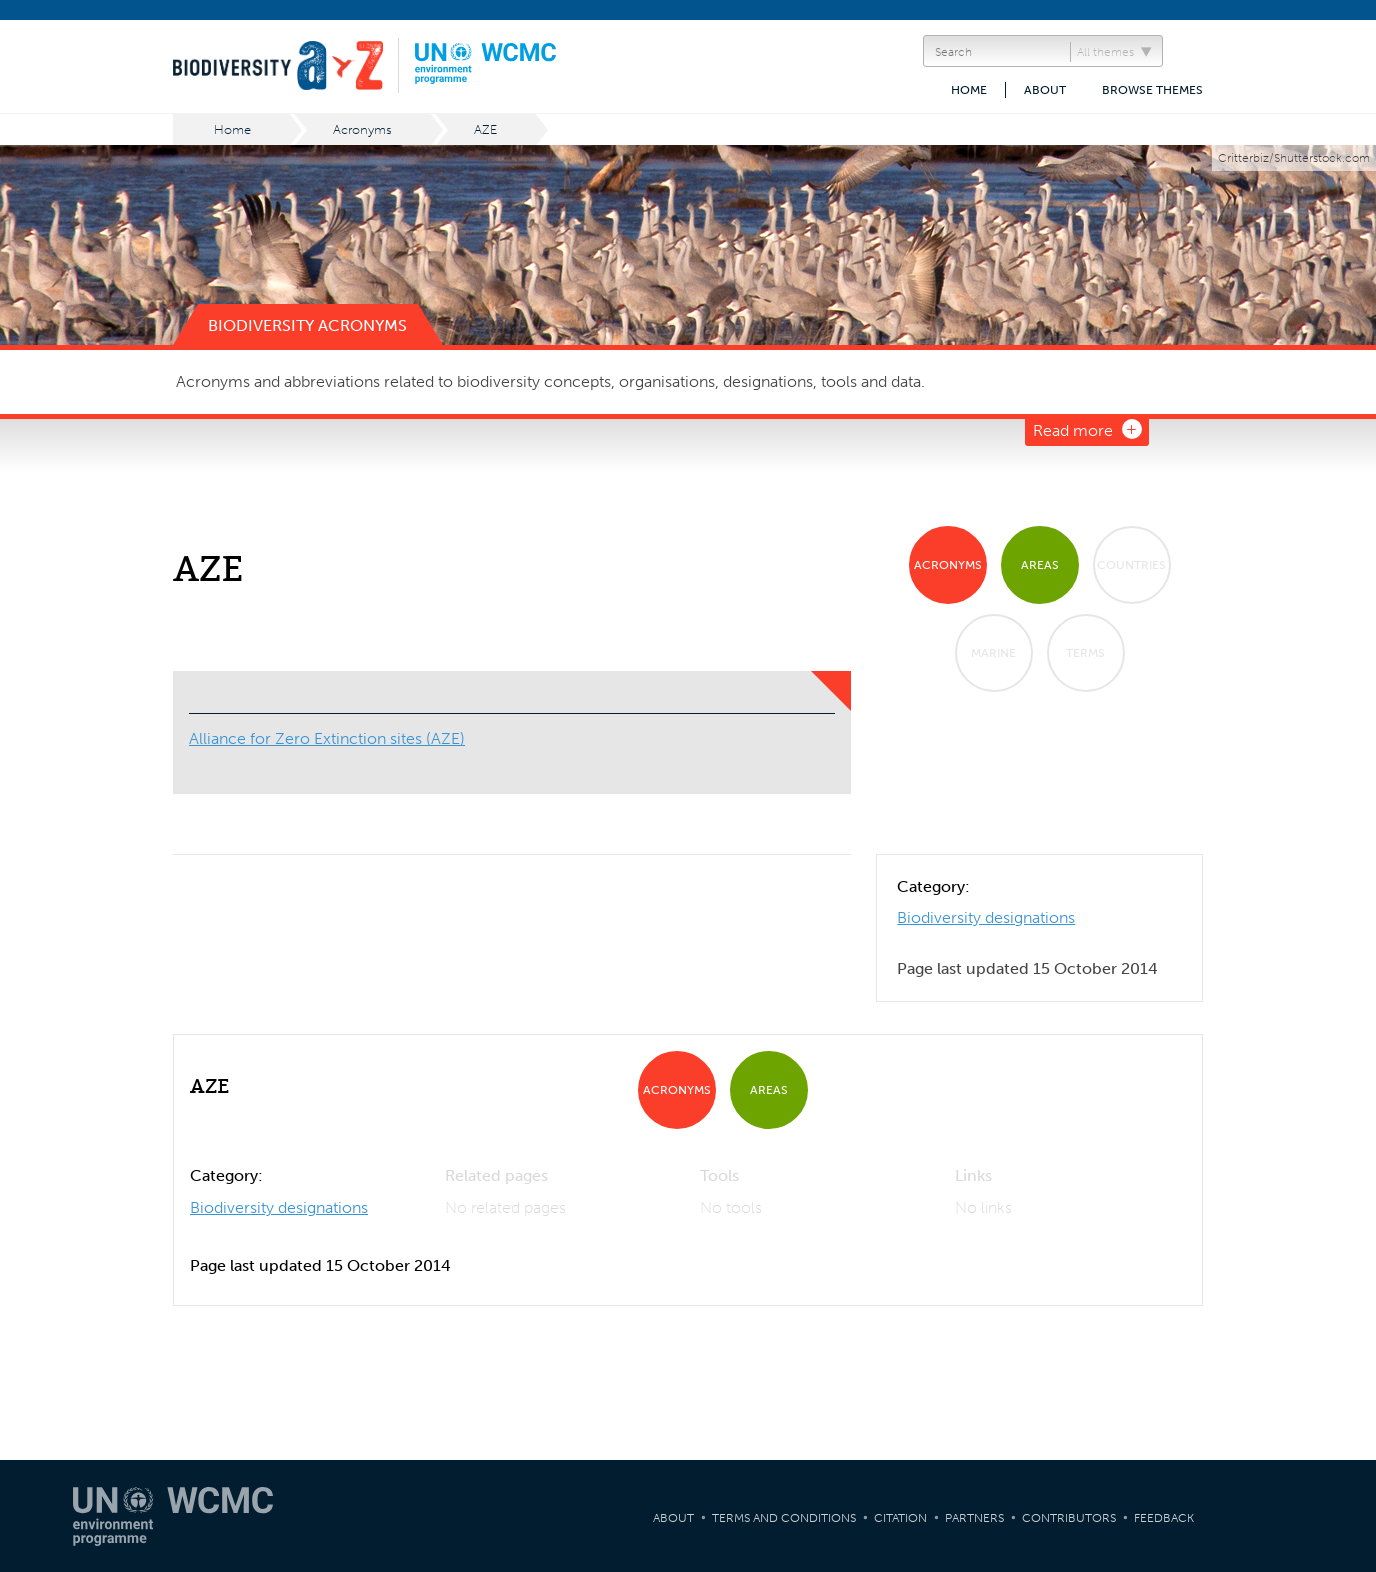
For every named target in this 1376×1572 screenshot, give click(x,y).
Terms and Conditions (784, 1518)
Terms (1085, 653)
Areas (1040, 565)
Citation (900, 1518)
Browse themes (1152, 90)
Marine (993, 653)
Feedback (1164, 1518)
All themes (1105, 52)
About (1045, 90)
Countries (1131, 565)
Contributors (1069, 1518)
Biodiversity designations (986, 917)
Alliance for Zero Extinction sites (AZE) (327, 738)
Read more (1073, 430)
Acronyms (362, 129)
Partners (974, 1518)
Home (969, 90)
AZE (485, 129)
